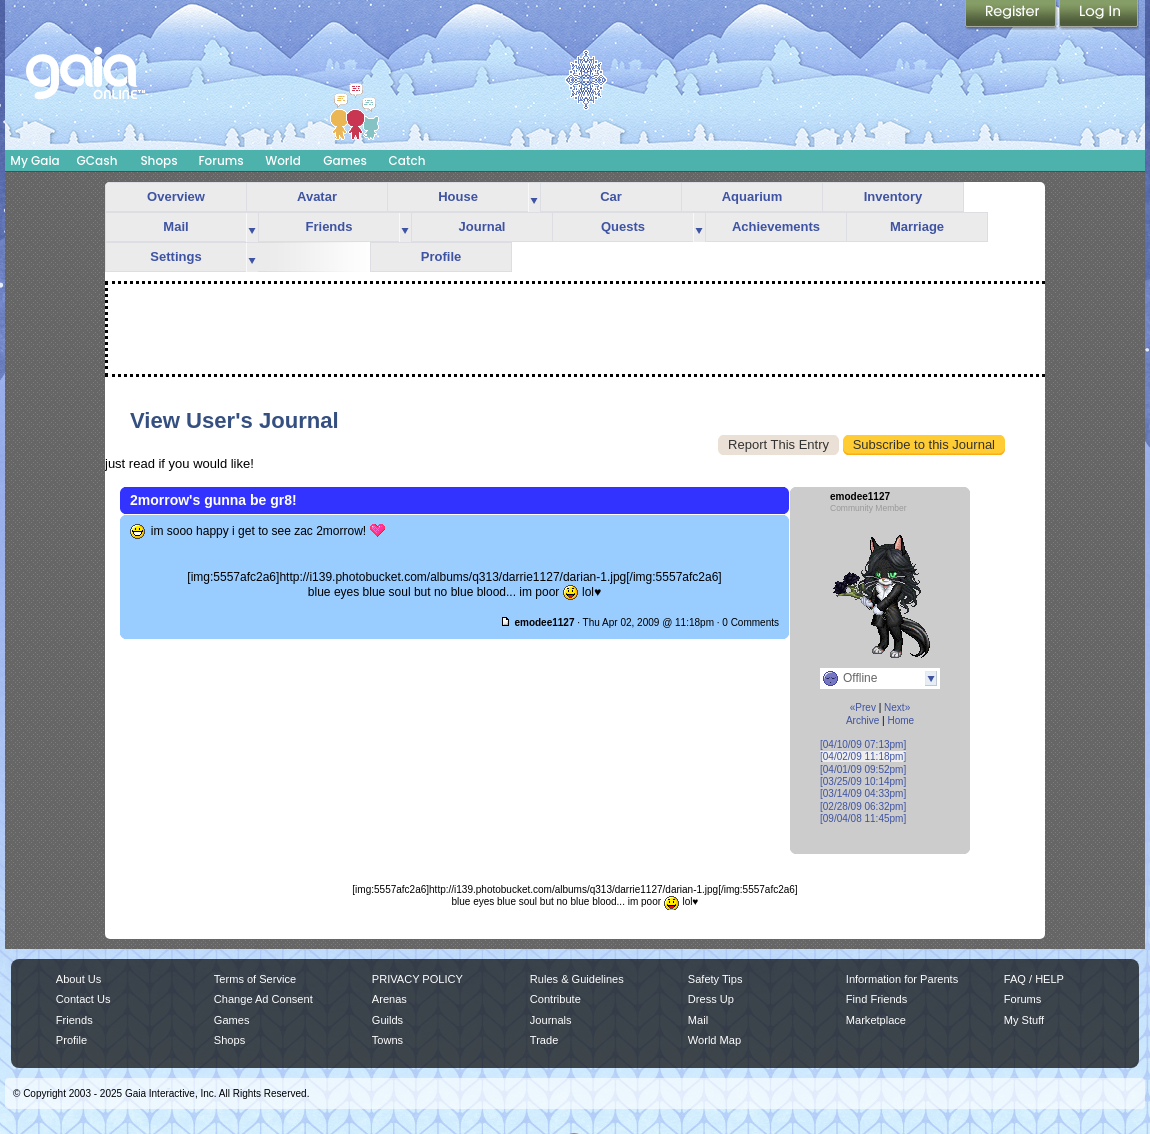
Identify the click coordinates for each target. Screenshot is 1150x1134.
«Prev (863, 707)
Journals (551, 1020)
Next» (897, 707)
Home (900, 720)
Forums (220, 160)
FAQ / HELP (1034, 979)
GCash (97, 160)
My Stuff (1024, 1020)
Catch (407, 160)
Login (1099, 15)
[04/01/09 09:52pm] (863, 769)
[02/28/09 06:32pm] (863, 806)
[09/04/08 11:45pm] (863, 818)
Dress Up (711, 999)
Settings (175, 256)
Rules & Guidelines (577, 979)
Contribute (555, 999)
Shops (158, 160)
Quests (623, 226)
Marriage (917, 226)
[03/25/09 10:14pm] (863, 781)
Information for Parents (902, 979)
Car (611, 196)
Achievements (776, 226)
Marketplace (876, 1020)
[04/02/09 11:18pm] (863, 756)
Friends (329, 226)
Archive (862, 720)
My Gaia (34, 160)
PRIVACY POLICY (417, 979)
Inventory (893, 196)
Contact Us (83, 999)
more (534, 197)
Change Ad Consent (263, 999)
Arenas (389, 999)
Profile (441, 256)
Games (345, 160)
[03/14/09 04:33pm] (863, 793)
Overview (176, 196)
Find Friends (876, 999)
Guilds (387, 1020)
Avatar (317, 196)
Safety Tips (715, 979)
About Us (78, 979)
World (283, 160)
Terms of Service (255, 979)
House (458, 196)
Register (1012, 15)
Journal (482, 226)
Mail (175, 226)
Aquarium (752, 196)
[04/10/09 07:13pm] (863, 744)
